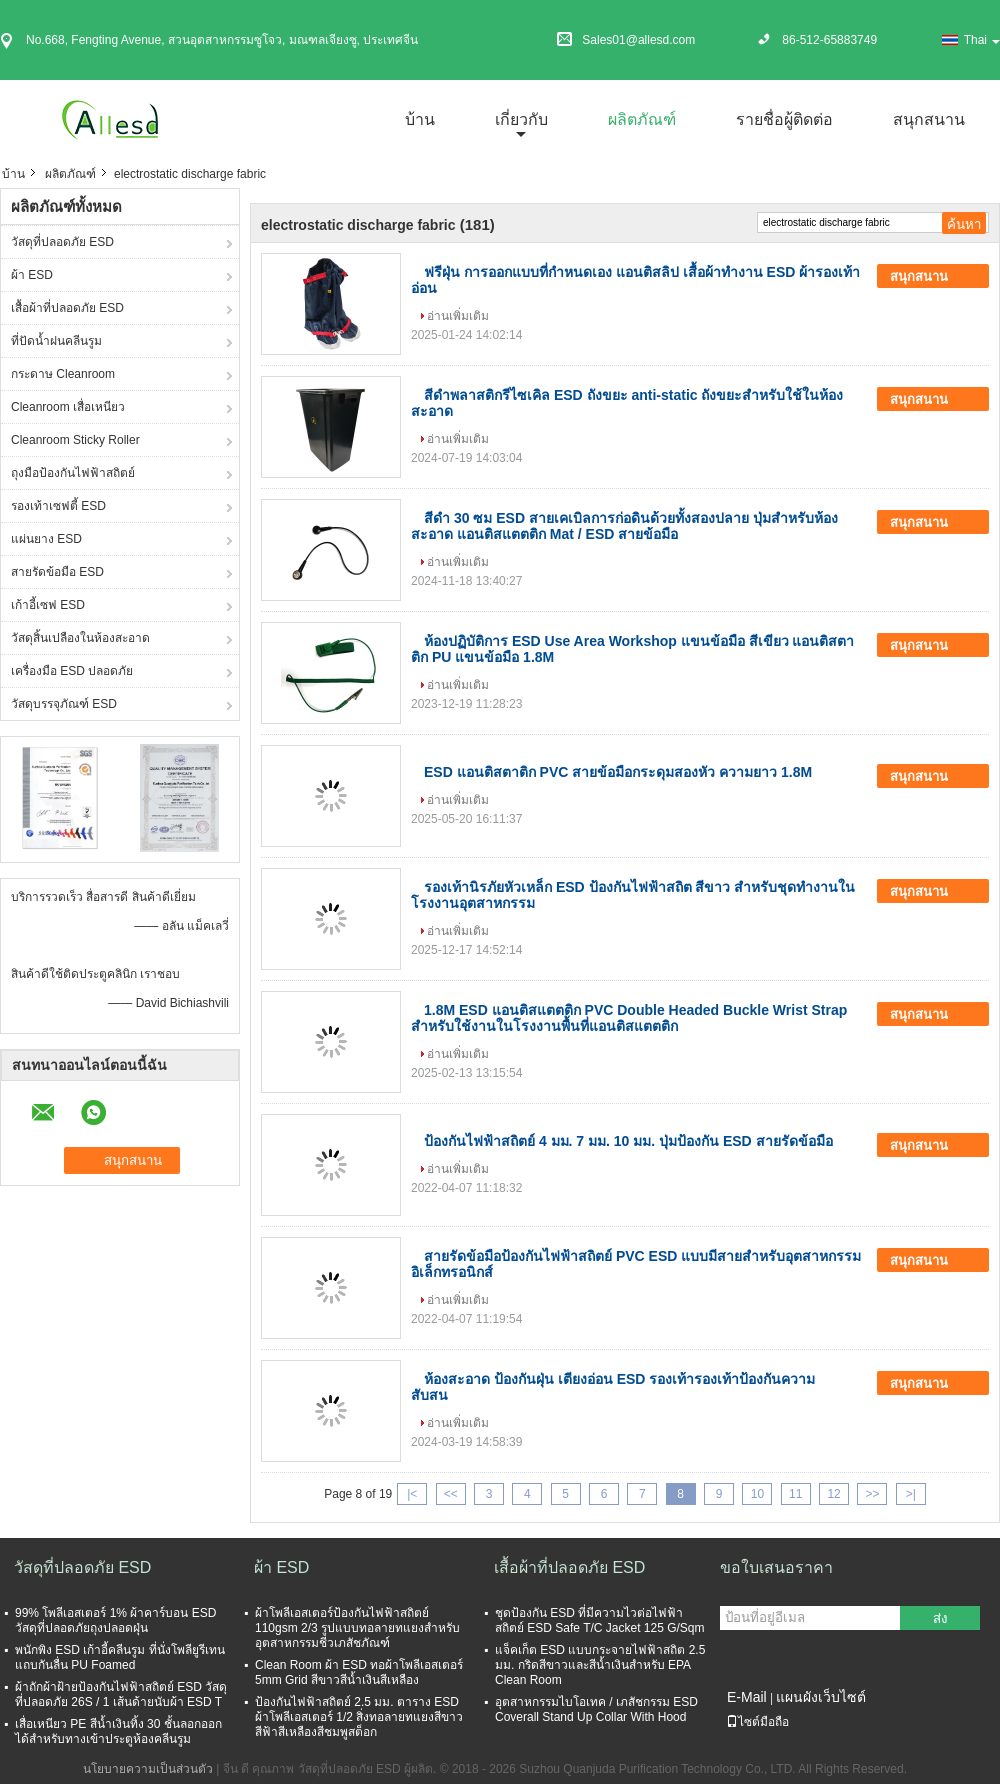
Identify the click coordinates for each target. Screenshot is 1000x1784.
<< (451, 1494)
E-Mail (747, 1697)
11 (795, 1494)
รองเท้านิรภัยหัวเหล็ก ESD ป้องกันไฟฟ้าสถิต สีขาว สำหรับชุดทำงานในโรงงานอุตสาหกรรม (633, 895)
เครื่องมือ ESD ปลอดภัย (72, 671)
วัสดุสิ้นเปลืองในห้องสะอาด (80, 638)
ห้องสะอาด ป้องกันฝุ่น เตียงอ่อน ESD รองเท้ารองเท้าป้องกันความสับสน (613, 1387)
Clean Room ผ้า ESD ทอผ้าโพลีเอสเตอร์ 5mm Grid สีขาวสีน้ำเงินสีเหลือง (359, 1672)
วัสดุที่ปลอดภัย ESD (62, 242)
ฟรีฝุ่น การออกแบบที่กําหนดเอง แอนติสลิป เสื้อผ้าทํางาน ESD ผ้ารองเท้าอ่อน (635, 280)
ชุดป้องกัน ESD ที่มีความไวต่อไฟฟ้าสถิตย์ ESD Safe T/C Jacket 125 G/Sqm (600, 1620)
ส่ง (940, 1618)
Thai (982, 40)
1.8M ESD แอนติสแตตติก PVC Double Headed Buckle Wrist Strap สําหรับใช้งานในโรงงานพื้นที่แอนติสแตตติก (629, 1018)
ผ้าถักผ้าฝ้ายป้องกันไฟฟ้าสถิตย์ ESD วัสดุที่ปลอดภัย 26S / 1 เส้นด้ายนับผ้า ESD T (121, 1694)
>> (872, 1494)
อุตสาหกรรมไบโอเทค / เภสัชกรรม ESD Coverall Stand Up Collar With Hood (596, 1709)
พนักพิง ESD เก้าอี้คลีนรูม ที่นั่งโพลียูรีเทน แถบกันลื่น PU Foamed (120, 1657)
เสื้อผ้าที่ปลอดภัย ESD (67, 308)
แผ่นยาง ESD (46, 539)
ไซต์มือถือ (757, 1722)
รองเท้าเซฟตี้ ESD (58, 506)
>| (911, 1494)
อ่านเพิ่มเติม (458, 316)
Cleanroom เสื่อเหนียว (68, 407)
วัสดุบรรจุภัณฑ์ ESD (64, 704)
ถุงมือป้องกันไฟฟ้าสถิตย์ (73, 473)
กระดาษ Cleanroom (63, 374)
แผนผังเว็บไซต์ (821, 1697)
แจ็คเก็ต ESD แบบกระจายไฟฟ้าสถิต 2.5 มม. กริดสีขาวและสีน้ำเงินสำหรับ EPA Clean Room (600, 1665)
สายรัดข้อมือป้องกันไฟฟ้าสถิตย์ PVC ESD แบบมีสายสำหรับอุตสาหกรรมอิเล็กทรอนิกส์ (636, 1264)
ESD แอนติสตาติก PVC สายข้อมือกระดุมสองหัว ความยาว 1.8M (618, 772)
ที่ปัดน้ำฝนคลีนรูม (56, 341)
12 (833, 1494)
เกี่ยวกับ (521, 119)
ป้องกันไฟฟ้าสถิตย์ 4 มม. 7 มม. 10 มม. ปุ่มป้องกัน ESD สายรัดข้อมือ (628, 1141)
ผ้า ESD (32, 275)
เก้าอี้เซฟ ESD (48, 605)
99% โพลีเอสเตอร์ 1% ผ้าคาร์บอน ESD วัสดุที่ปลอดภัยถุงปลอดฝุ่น (115, 1620)
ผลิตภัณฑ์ (642, 119)
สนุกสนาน (929, 119)
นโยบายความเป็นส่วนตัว (148, 1769)
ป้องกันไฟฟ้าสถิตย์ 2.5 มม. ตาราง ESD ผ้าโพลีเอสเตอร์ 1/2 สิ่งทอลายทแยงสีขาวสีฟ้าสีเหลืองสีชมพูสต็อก (359, 1717)
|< (412, 1494)
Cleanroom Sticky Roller (75, 440)
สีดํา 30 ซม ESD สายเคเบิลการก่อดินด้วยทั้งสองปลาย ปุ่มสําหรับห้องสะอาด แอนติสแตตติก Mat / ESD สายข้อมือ (624, 526)
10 (757, 1494)
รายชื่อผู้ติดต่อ (784, 119)
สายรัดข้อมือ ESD (57, 572)
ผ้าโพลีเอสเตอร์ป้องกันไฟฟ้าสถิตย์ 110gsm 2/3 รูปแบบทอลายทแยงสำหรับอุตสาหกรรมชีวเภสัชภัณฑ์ (357, 1628)
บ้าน (420, 119)
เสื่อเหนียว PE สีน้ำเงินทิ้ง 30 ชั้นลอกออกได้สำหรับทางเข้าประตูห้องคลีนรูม (118, 1731)
